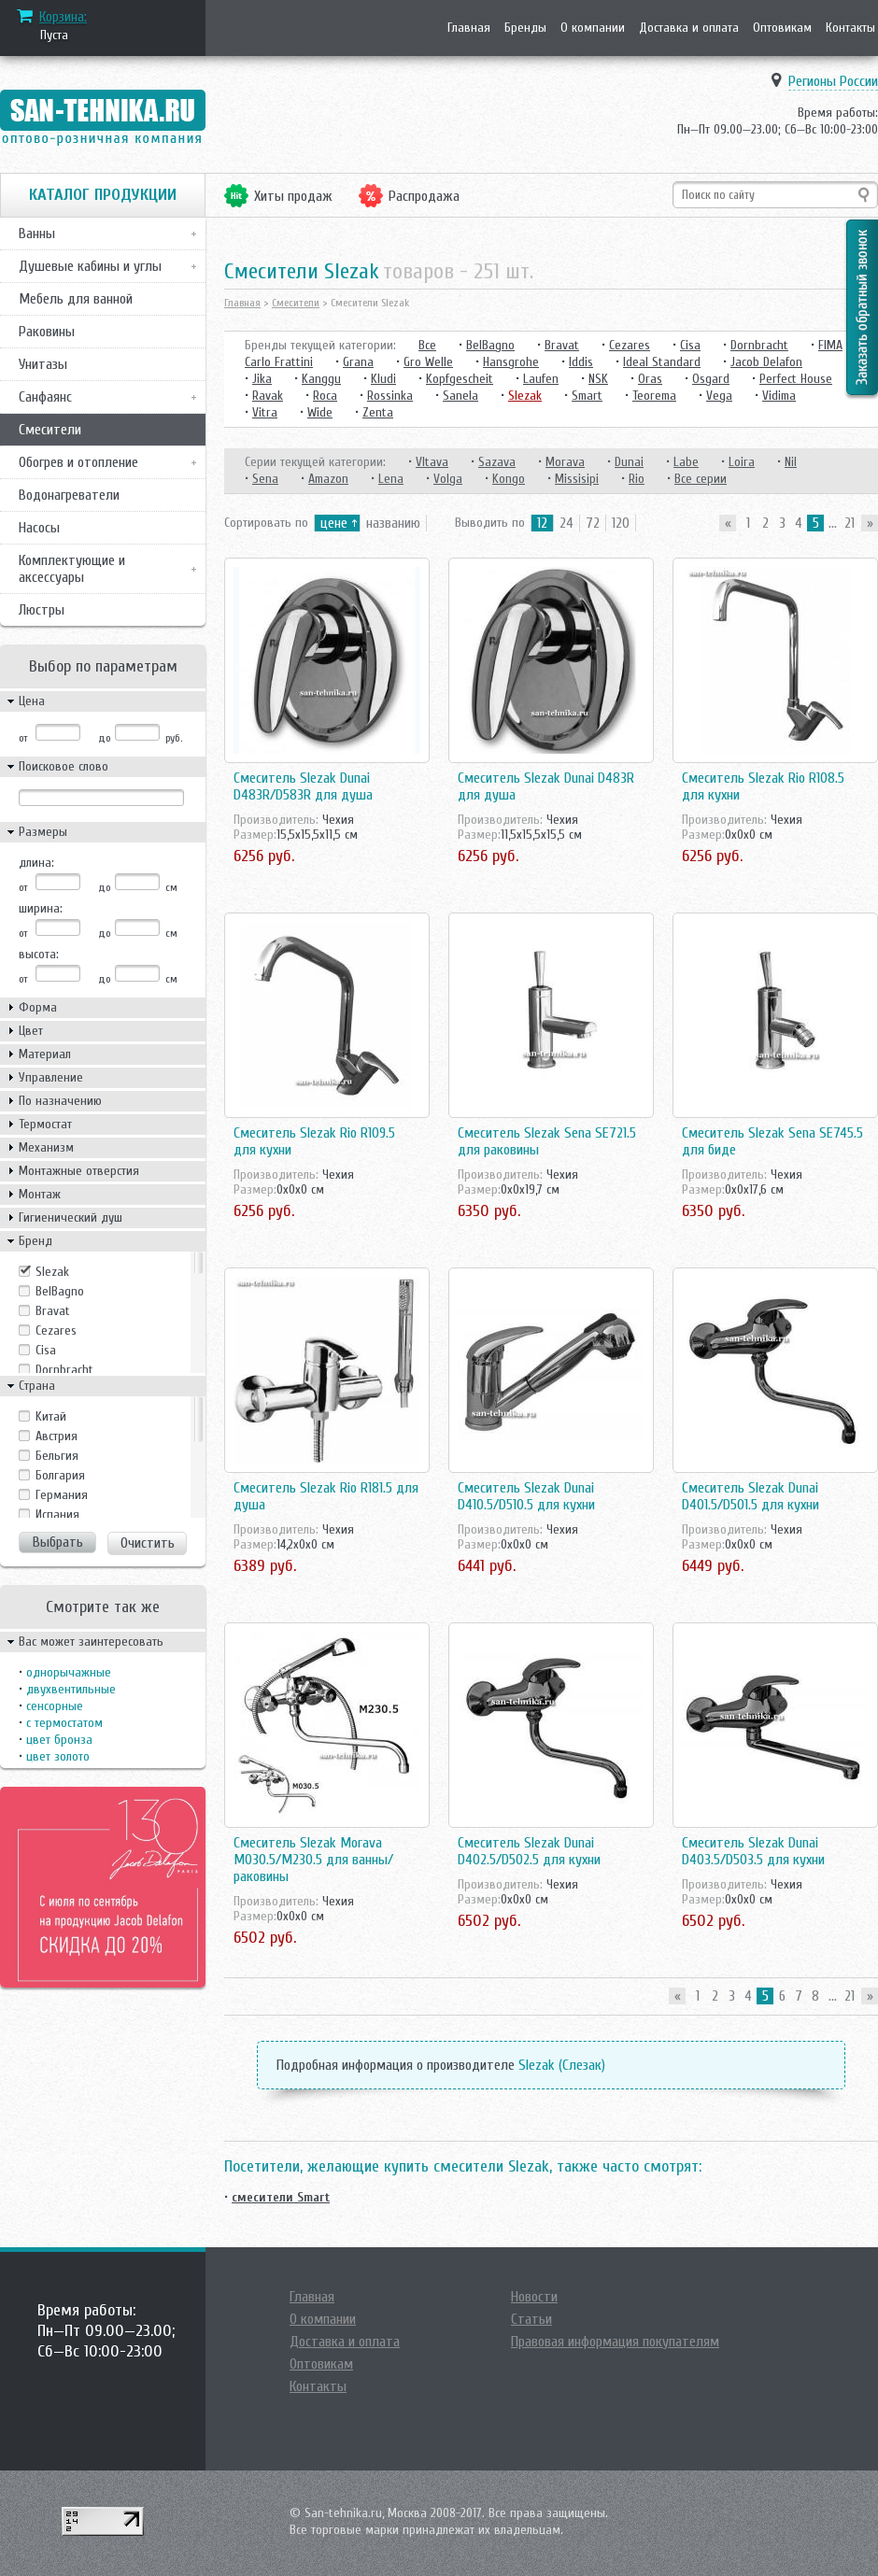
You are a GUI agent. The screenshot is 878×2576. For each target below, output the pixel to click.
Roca (325, 395)
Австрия (56, 1436)
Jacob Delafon (766, 362)
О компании (592, 27)
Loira (742, 462)
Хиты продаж (293, 196)
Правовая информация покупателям (615, 2341)
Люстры (41, 610)
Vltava (432, 462)
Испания (57, 1514)
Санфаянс (45, 397)
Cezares (56, 1330)
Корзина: (63, 16)
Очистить (147, 1543)
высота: (39, 954)
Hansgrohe (511, 362)
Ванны (37, 233)
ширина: (41, 908)
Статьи (531, 2319)
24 (566, 523)
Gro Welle (428, 362)
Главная (468, 27)
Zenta (377, 412)
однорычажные (68, 1672)
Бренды (525, 27)
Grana (358, 362)
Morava (565, 462)
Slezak (52, 1272)
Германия (61, 1495)
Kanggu (321, 379)
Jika (262, 379)
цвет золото (58, 1756)
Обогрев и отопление (78, 462)
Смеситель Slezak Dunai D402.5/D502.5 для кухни (529, 1851)
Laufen (541, 379)
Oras (650, 379)
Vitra (264, 412)
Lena (391, 479)
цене (333, 523)
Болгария (60, 1475)
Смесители (50, 429)
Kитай (50, 1416)
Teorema (654, 395)
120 (621, 523)
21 (849, 523)
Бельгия (56, 1456)
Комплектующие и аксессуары (72, 569)
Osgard (710, 379)
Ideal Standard (662, 362)
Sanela (460, 395)
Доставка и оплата (689, 27)
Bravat (52, 1311)
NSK (598, 379)
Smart (587, 395)
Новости (534, 2296)
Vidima (779, 395)
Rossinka (390, 395)
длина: (36, 862)
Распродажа (424, 196)
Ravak (267, 395)
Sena (265, 479)
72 (593, 523)
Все (427, 345)
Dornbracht (64, 1370)
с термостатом (64, 1723)
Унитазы (43, 364)
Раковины (47, 331)
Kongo (508, 479)
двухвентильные (71, 1689)
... (832, 523)
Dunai (629, 462)
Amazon (328, 479)
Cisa (45, 1350)
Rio (636, 479)
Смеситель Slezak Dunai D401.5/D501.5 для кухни (750, 1496)
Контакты (850, 27)
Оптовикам (782, 27)
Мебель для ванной (76, 298)
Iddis (581, 362)
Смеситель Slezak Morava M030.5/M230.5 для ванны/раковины (313, 1859)
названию (393, 523)
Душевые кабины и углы (90, 266)
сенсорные (54, 1706)
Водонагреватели (69, 495)
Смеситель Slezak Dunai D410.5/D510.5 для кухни (526, 1496)
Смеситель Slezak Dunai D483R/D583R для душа (303, 786)
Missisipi (577, 479)
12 (542, 523)
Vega (719, 395)
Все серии (700, 479)
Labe (686, 462)
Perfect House (795, 379)
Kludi (383, 379)
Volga (447, 479)
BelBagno (59, 1291)
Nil (791, 462)
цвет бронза (59, 1740)
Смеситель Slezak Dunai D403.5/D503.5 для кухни (753, 1851)
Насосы (39, 527)
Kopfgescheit (459, 379)
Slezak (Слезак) (561, 2065)
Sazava (497, 462)
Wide (320, 412)
